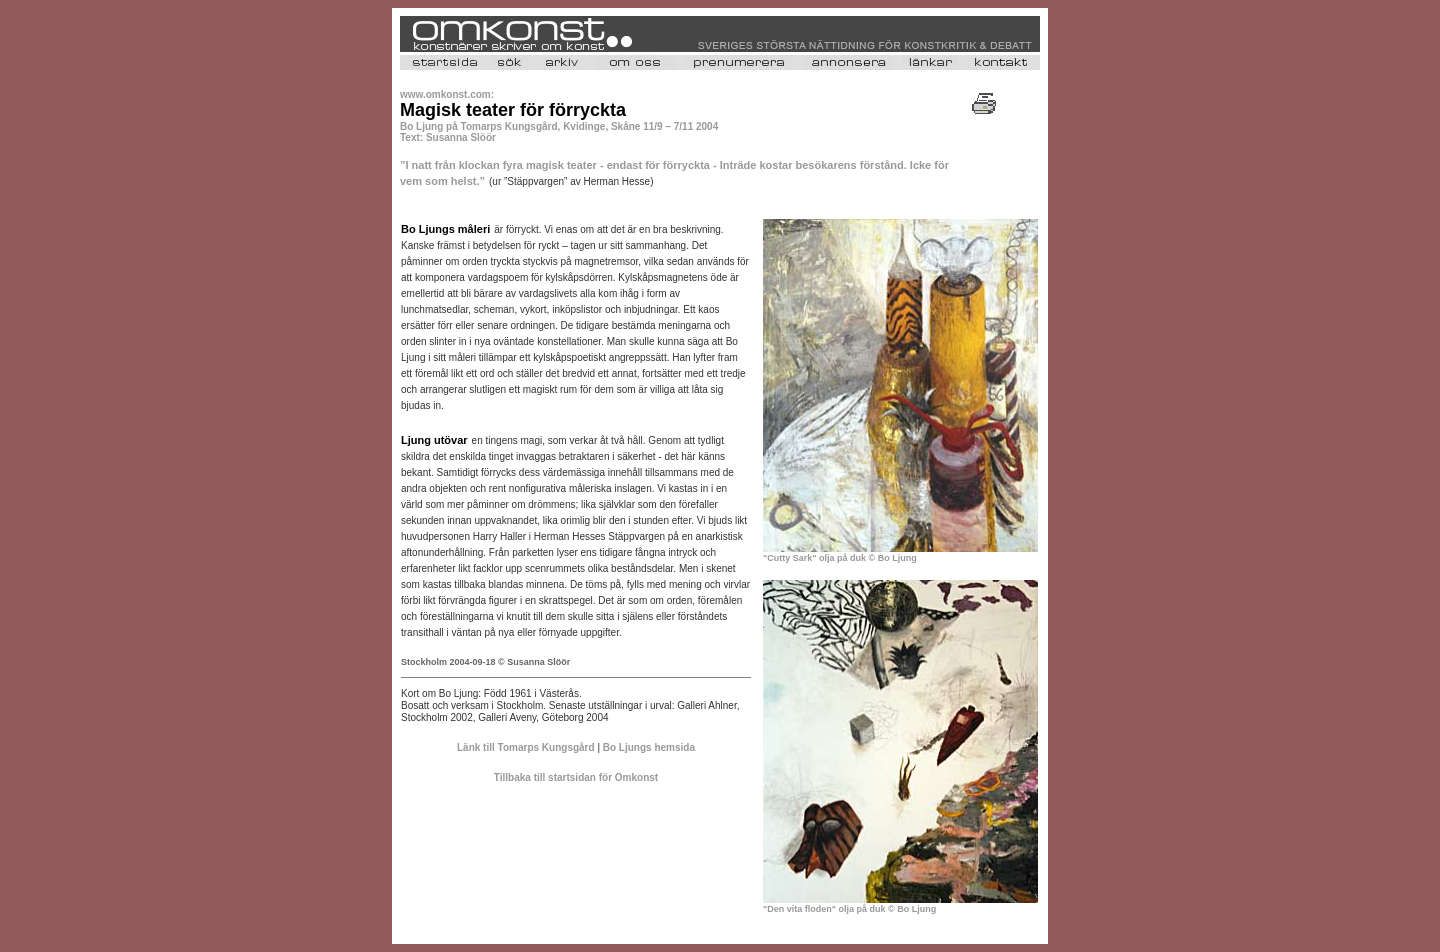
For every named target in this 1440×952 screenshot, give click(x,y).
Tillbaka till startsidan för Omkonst (576, 777)
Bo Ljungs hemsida (649, 747)
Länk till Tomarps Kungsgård (526, 747)
